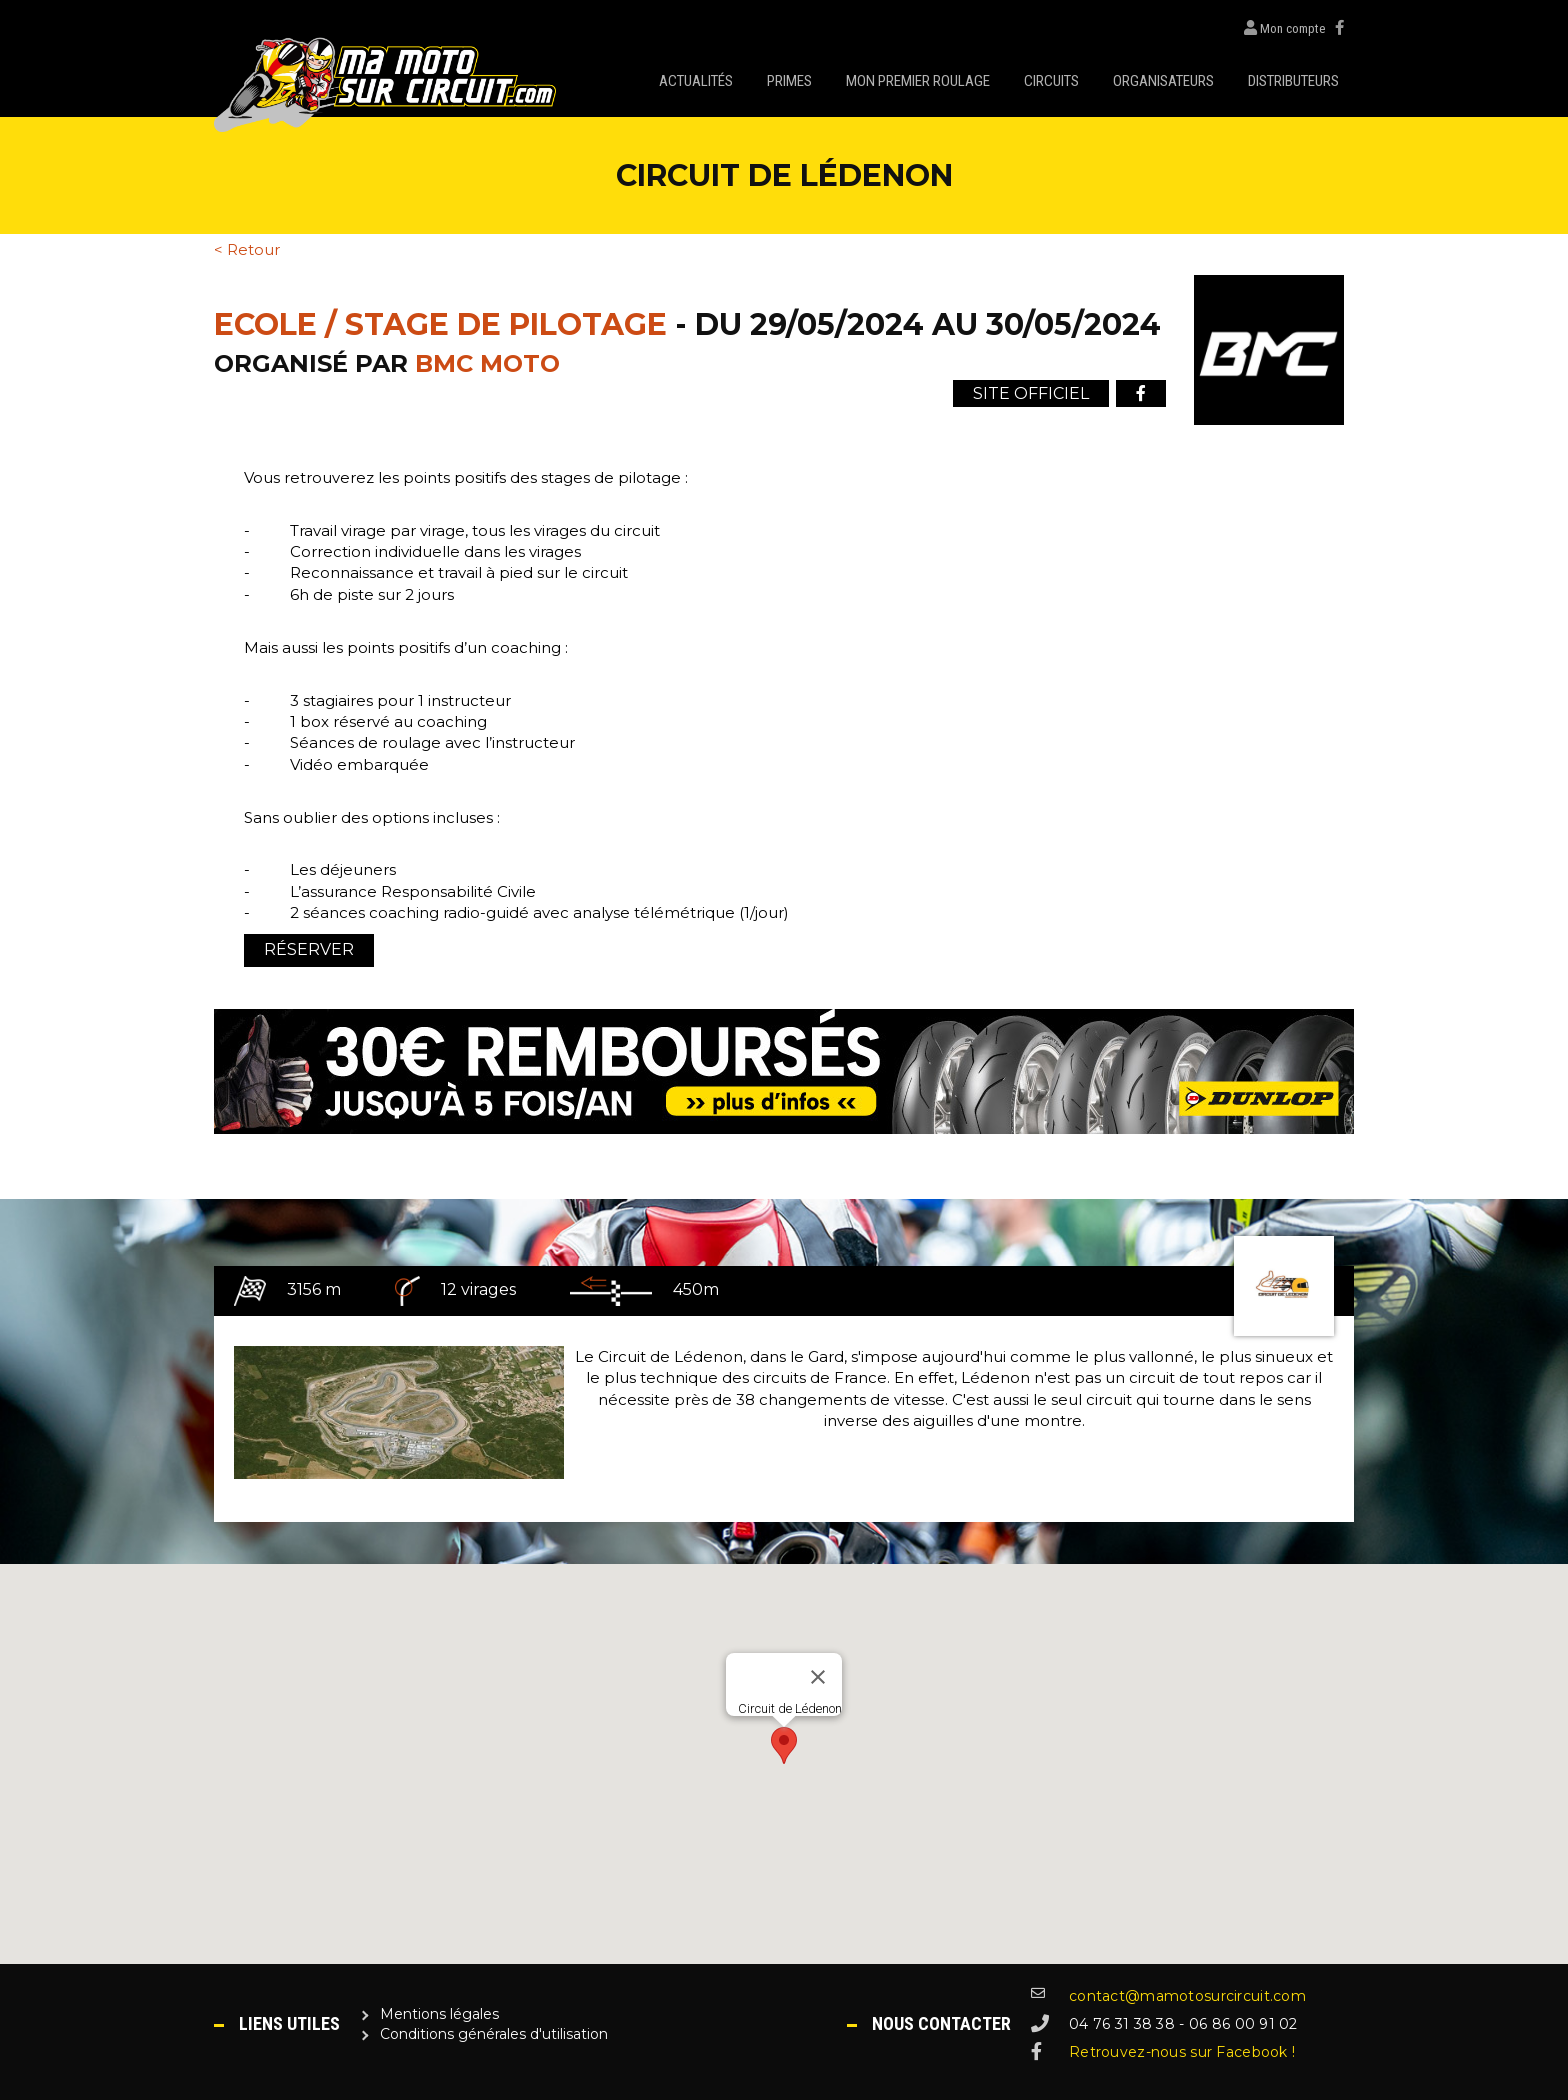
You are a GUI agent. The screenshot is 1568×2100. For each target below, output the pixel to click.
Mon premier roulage (918, 81)
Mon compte (1279, 28)
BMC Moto (487, 363)
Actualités (696, 81)
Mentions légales (439, 2014)
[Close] (818, 1677)
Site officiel (1031, 393)
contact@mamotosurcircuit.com (1187, 1996)
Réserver (309, 949)
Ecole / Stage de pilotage (440, 324)
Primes (789, 81)
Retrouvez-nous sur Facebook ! (1182, 2052)
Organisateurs (1163, 81)
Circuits (1051, 81)
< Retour (247, 249)
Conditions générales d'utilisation (494, 2034)
